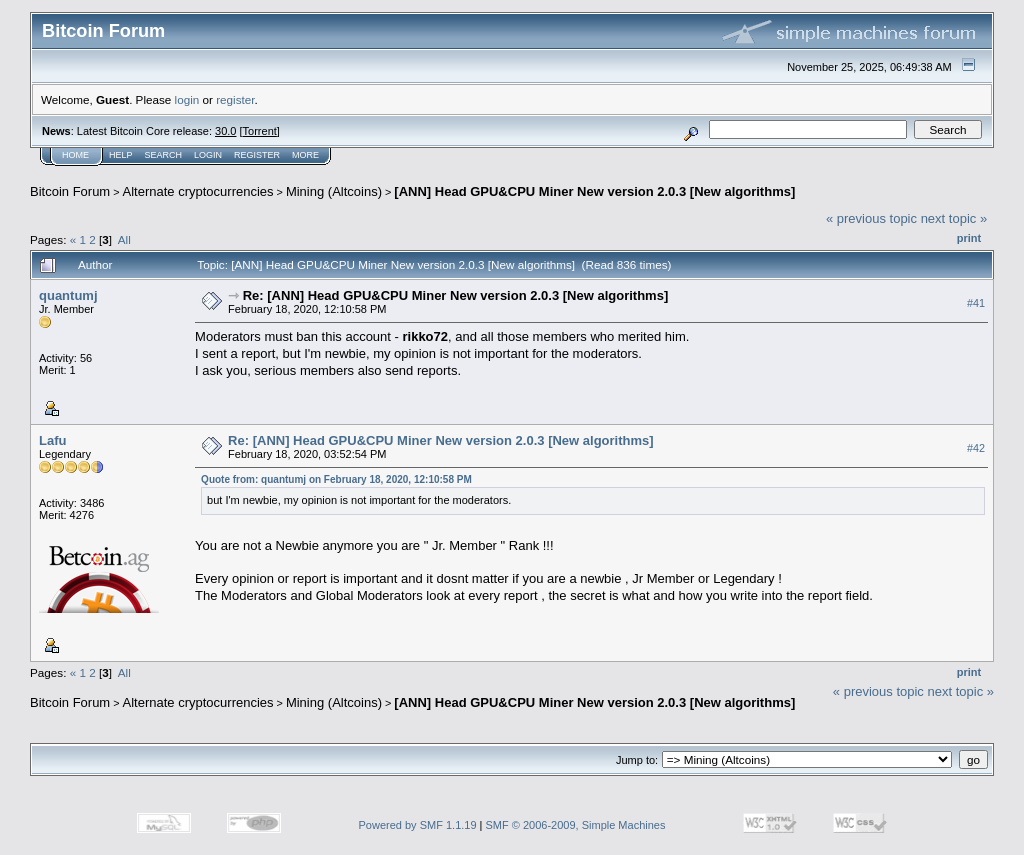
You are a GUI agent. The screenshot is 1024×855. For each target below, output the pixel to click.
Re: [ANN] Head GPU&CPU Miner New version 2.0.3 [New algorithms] (455, 295)
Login (208, 155)
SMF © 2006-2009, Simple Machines (576, 825)
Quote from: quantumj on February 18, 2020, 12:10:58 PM (336, 479)
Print (969, 238)
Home (75, 155)
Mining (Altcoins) (334, 191)
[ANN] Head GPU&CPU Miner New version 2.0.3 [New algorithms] (594, 191)
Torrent (260, 131)
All (124, 239)
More (305, 155)
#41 (976, 303)
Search (164, 155)
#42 (976, 448)
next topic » (954, 218)
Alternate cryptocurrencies (198, 191)
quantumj (68, 295)
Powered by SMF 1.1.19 (418, 825)
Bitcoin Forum (70, 191)
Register (257, 155)
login (187, 99)
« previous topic (871, 218)
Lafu (52, 440)
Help (121, 155)
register (235, 99)
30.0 (225, 131)
